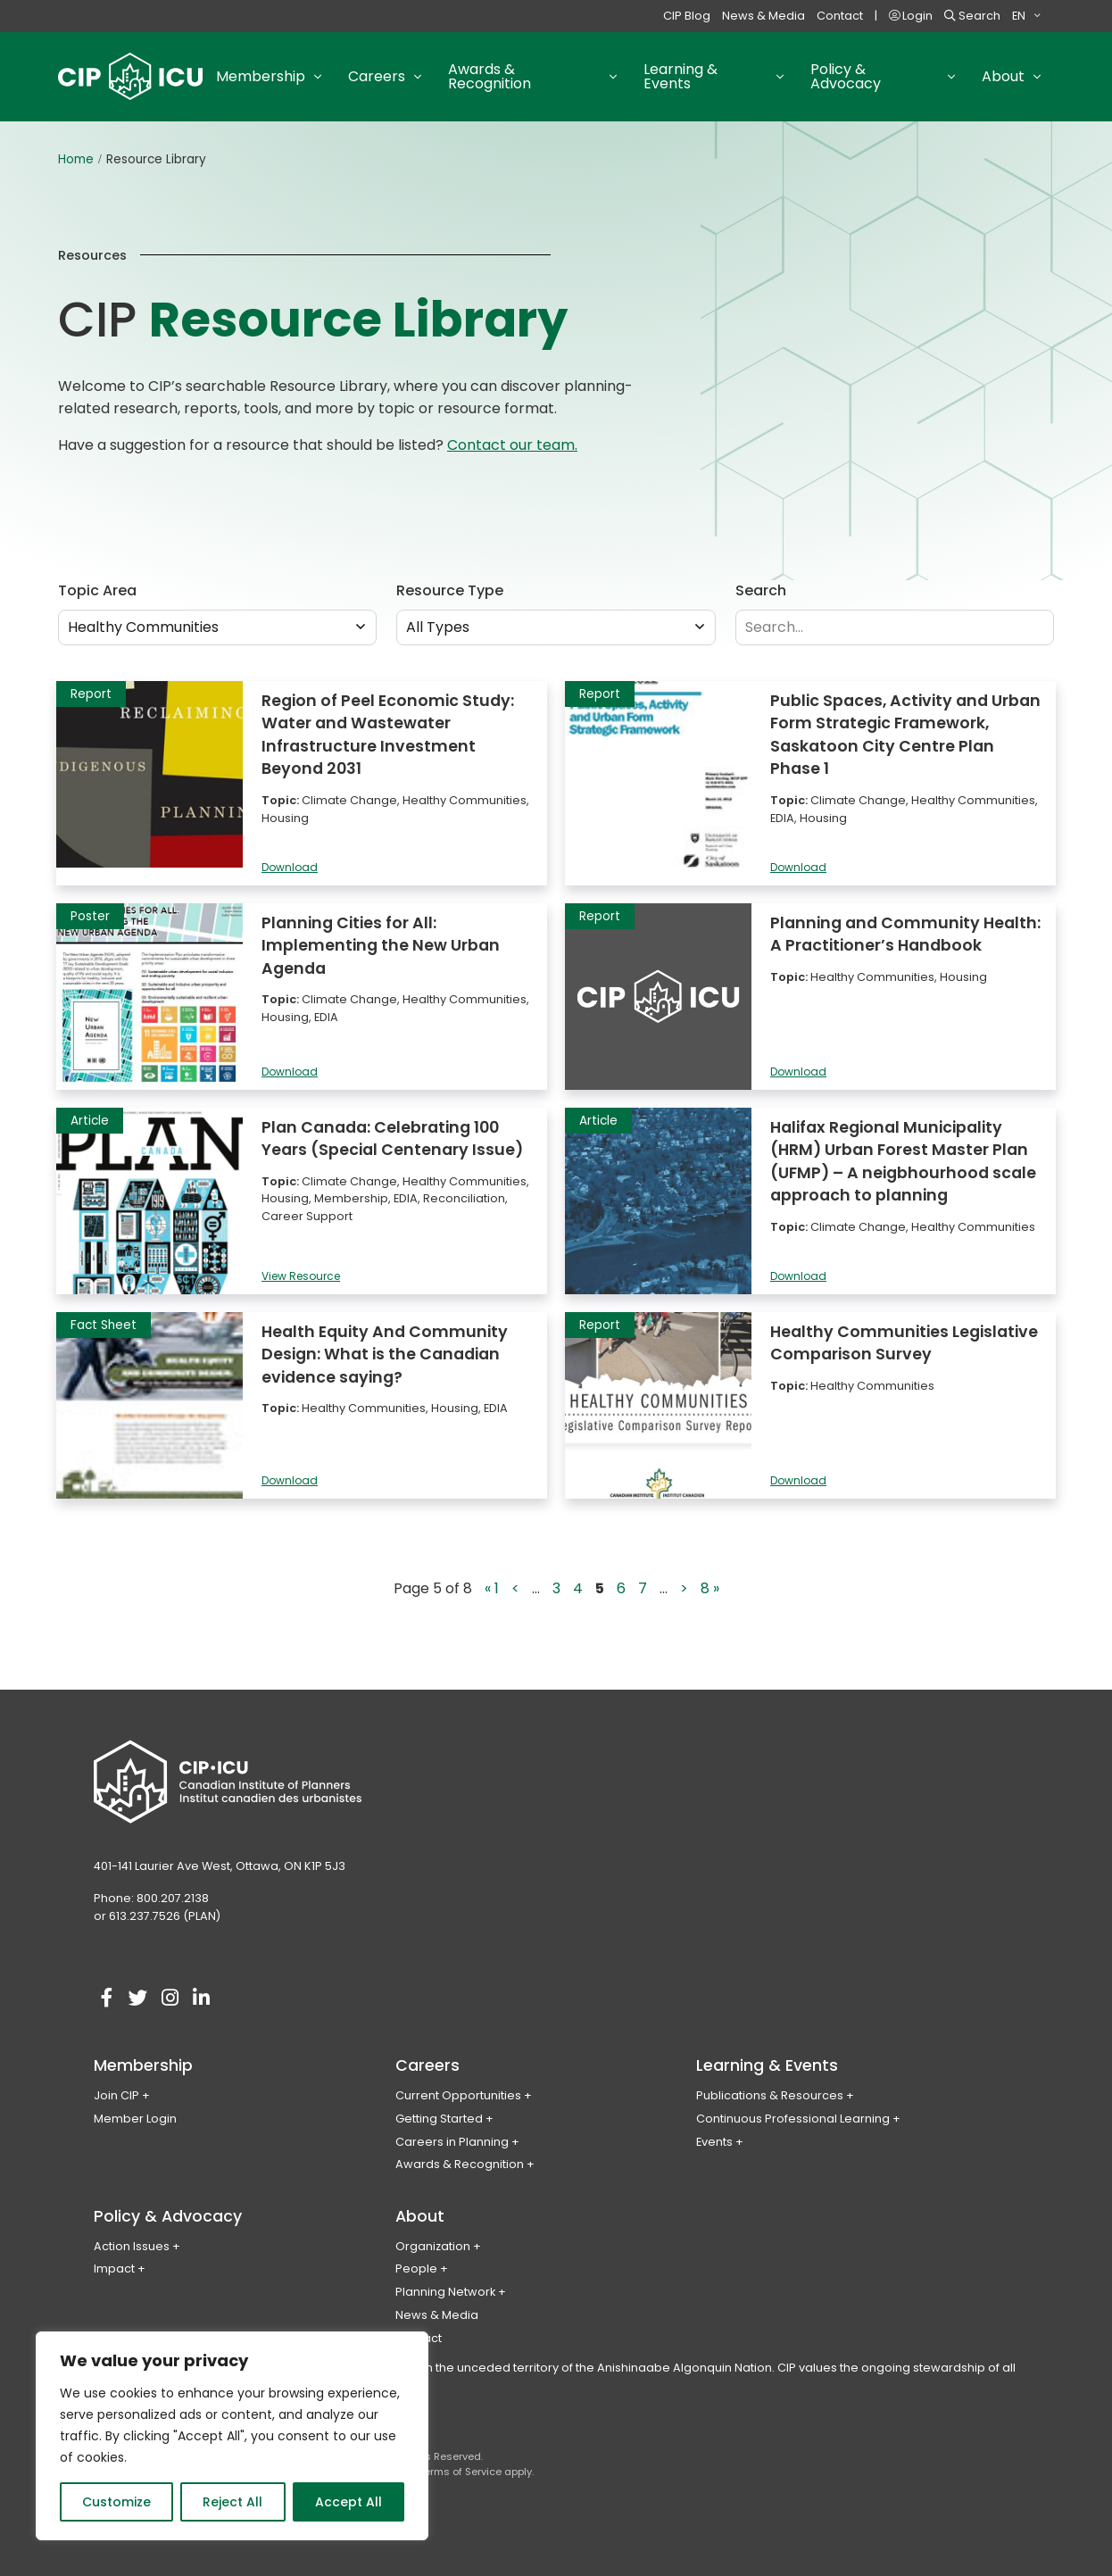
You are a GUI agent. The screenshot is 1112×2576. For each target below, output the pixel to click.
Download (289, 868)
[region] (232, 2435)
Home (76, 159)
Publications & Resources (769, 2095)
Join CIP (116, 2095)
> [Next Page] (684, 1588)
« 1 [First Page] (492, 1588)
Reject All (232, 2502)
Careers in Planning (452, 2141)
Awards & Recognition (459, 2164)
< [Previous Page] (515, 1588)
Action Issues (132, 2246)
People (416, 2268)
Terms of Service (460, 2471)
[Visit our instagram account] (169, 1998)
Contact (840, 15)
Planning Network (445, 2291)
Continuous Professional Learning (793, 2118)
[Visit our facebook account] (107, 1998)
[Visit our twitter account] (138, 1998)
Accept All (348, 2502)
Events (714, 2141)
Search (972, 15)
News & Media (763, 15)
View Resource (300, 1276)
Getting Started (439, 2118)
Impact (114, 2268)
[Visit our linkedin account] (200, 1998)
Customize (116, 2502)
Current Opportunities (458, 2095)
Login (911, 15)
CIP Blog (686, 15)
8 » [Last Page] (710, 1588)
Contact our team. (512, 445)
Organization (432, 2246)
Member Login (135, 2118)
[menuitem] (1026, 16)
